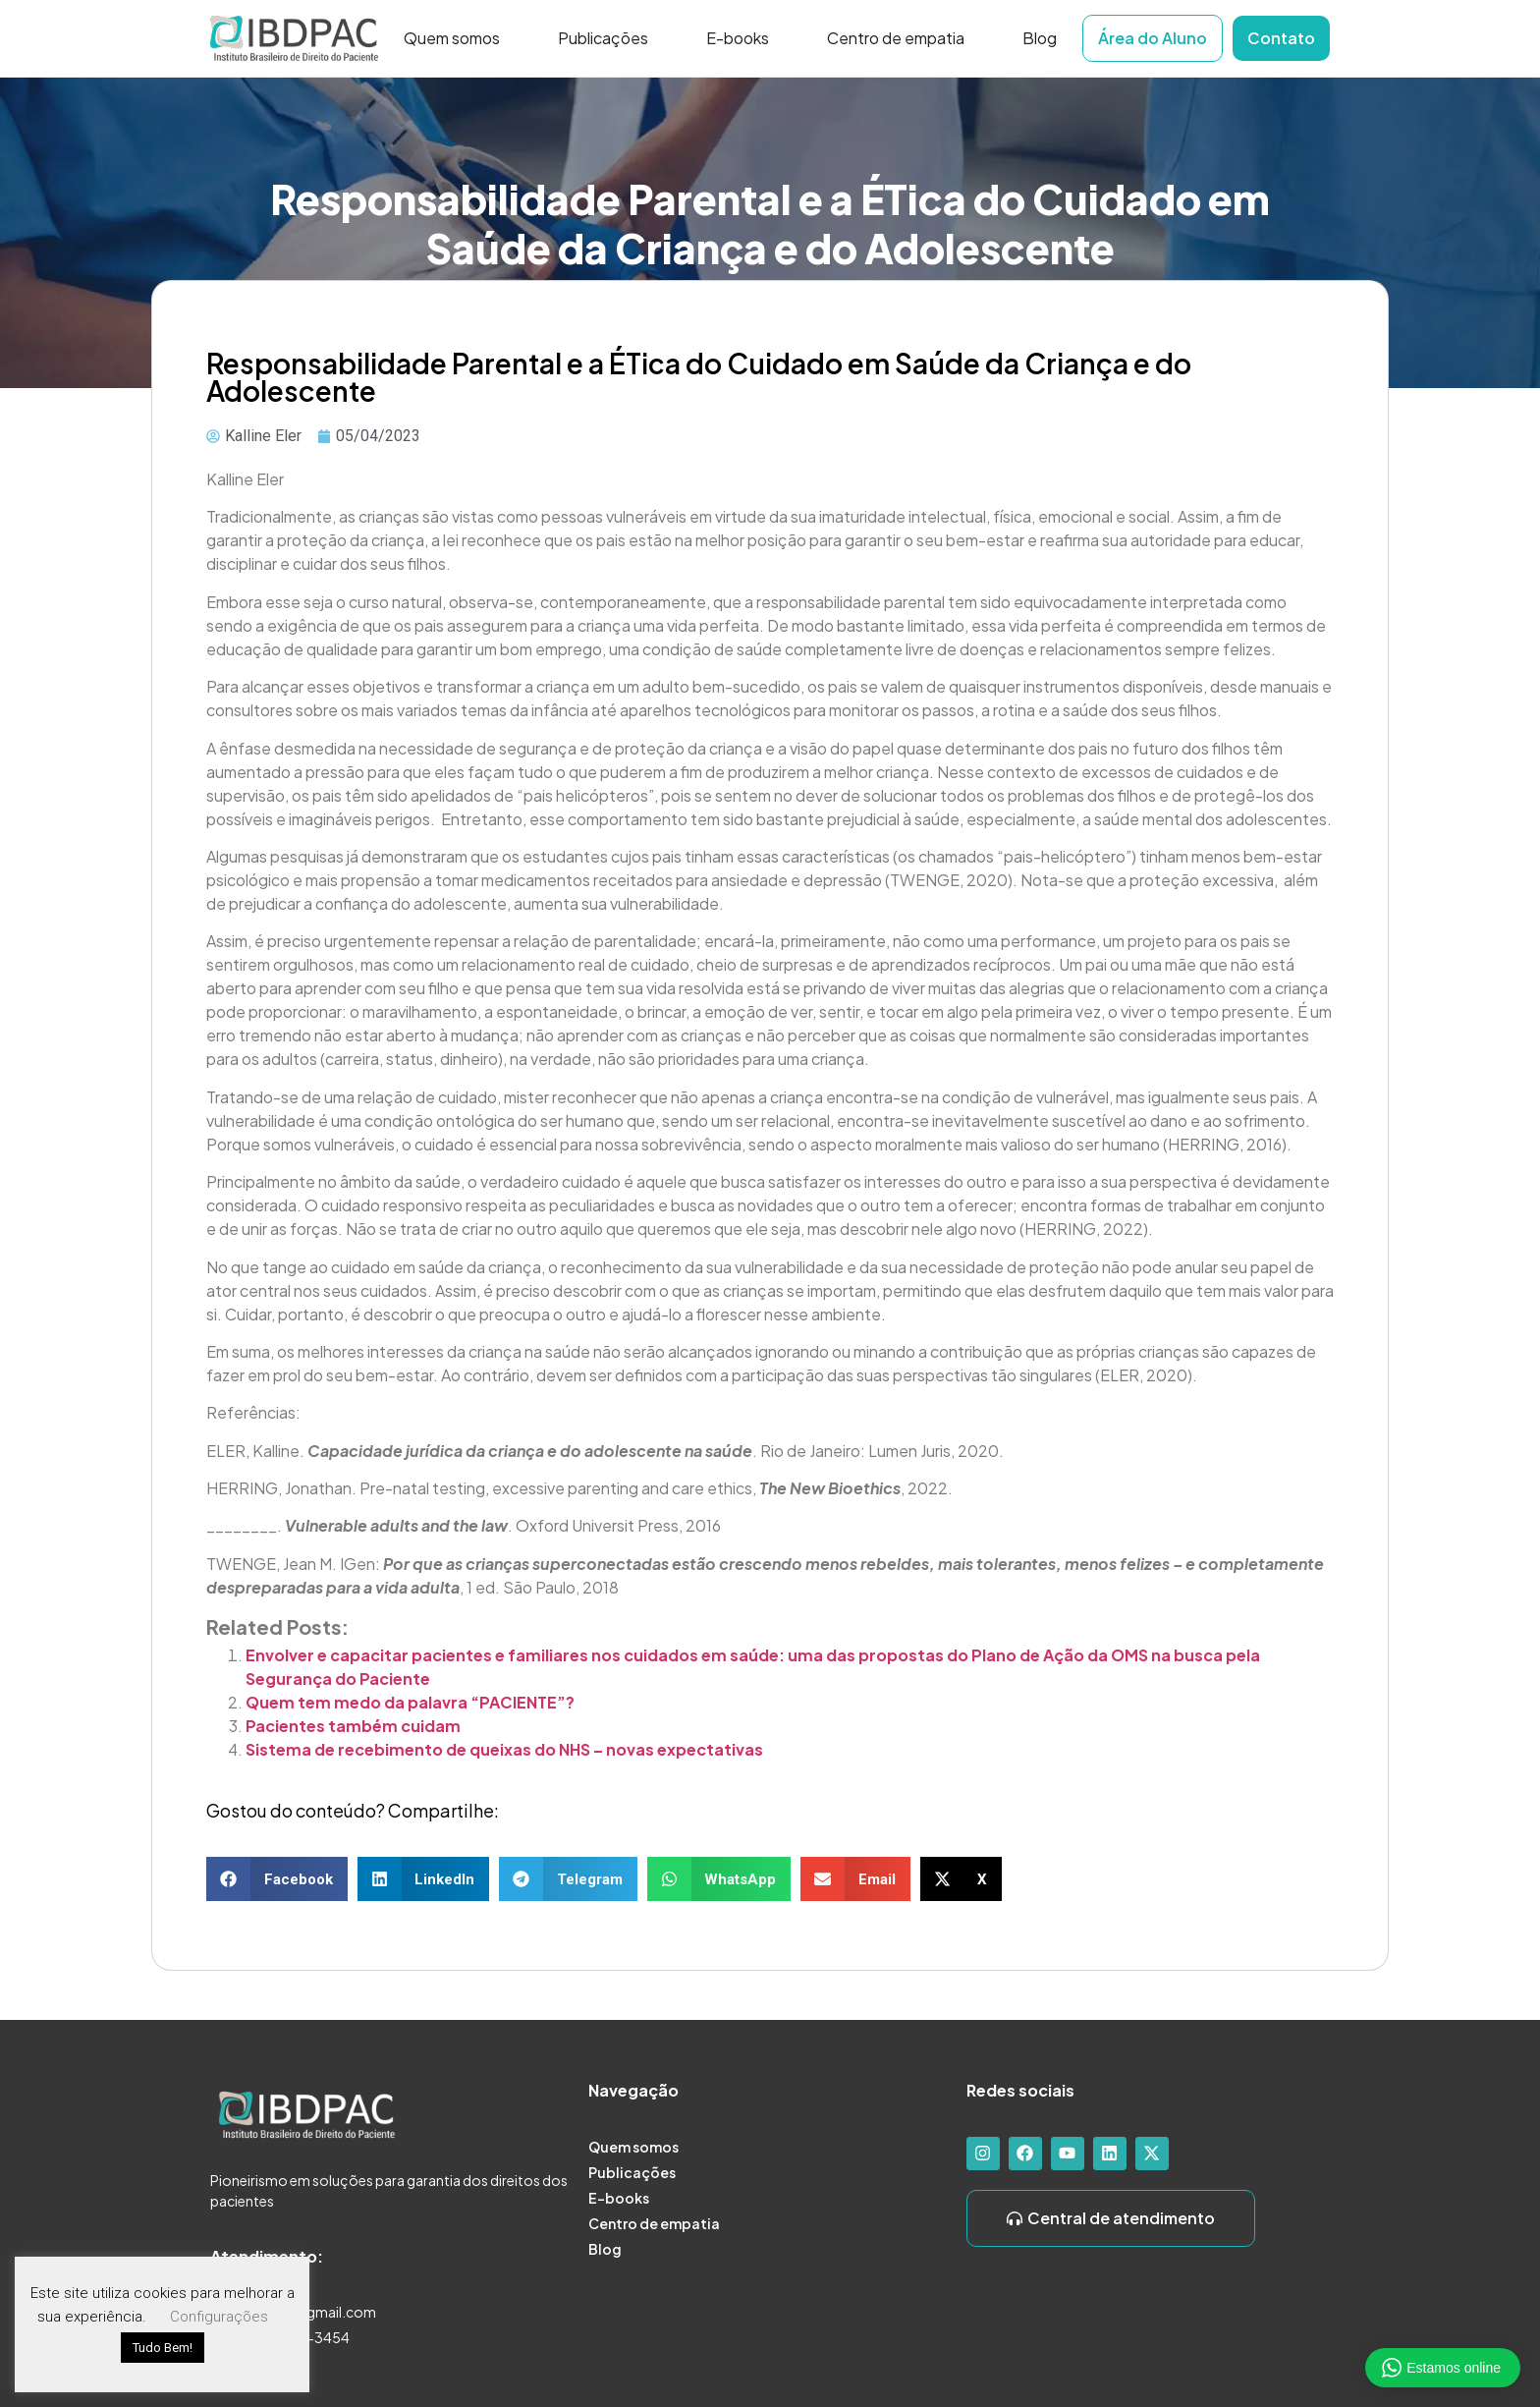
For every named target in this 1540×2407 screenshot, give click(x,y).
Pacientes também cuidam (355, 1725)
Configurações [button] (219, 2316)
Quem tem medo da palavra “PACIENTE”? (410, 1702)
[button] (277, 1879)
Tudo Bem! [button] (162, 2347)
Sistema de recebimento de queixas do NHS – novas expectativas (506, 1749)
